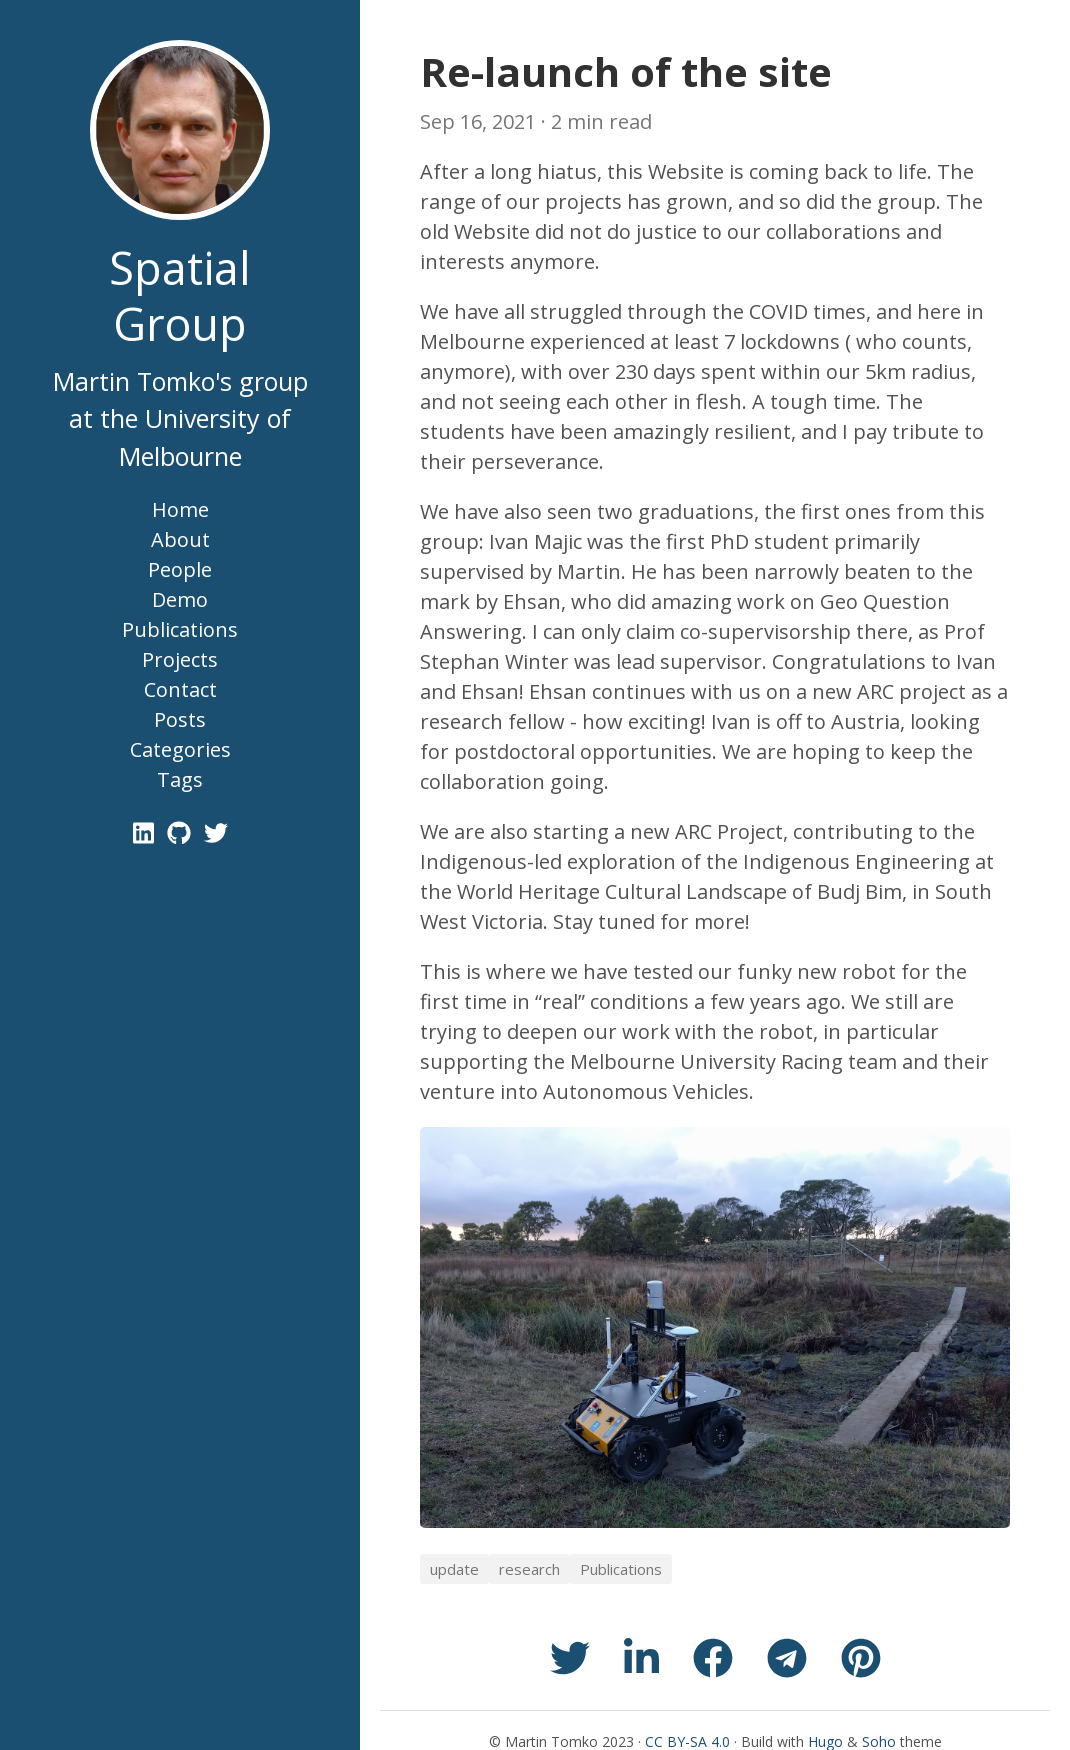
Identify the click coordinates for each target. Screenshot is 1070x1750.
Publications (180, 629)
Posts (180, 719)
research (529, 1569)
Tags (180, 779)
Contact (180, 689)
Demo (180, 599)
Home (180, 509)
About (180, 539)
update (454, 1569)
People (180, 569)
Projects (180, 659)
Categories (180, 749)
